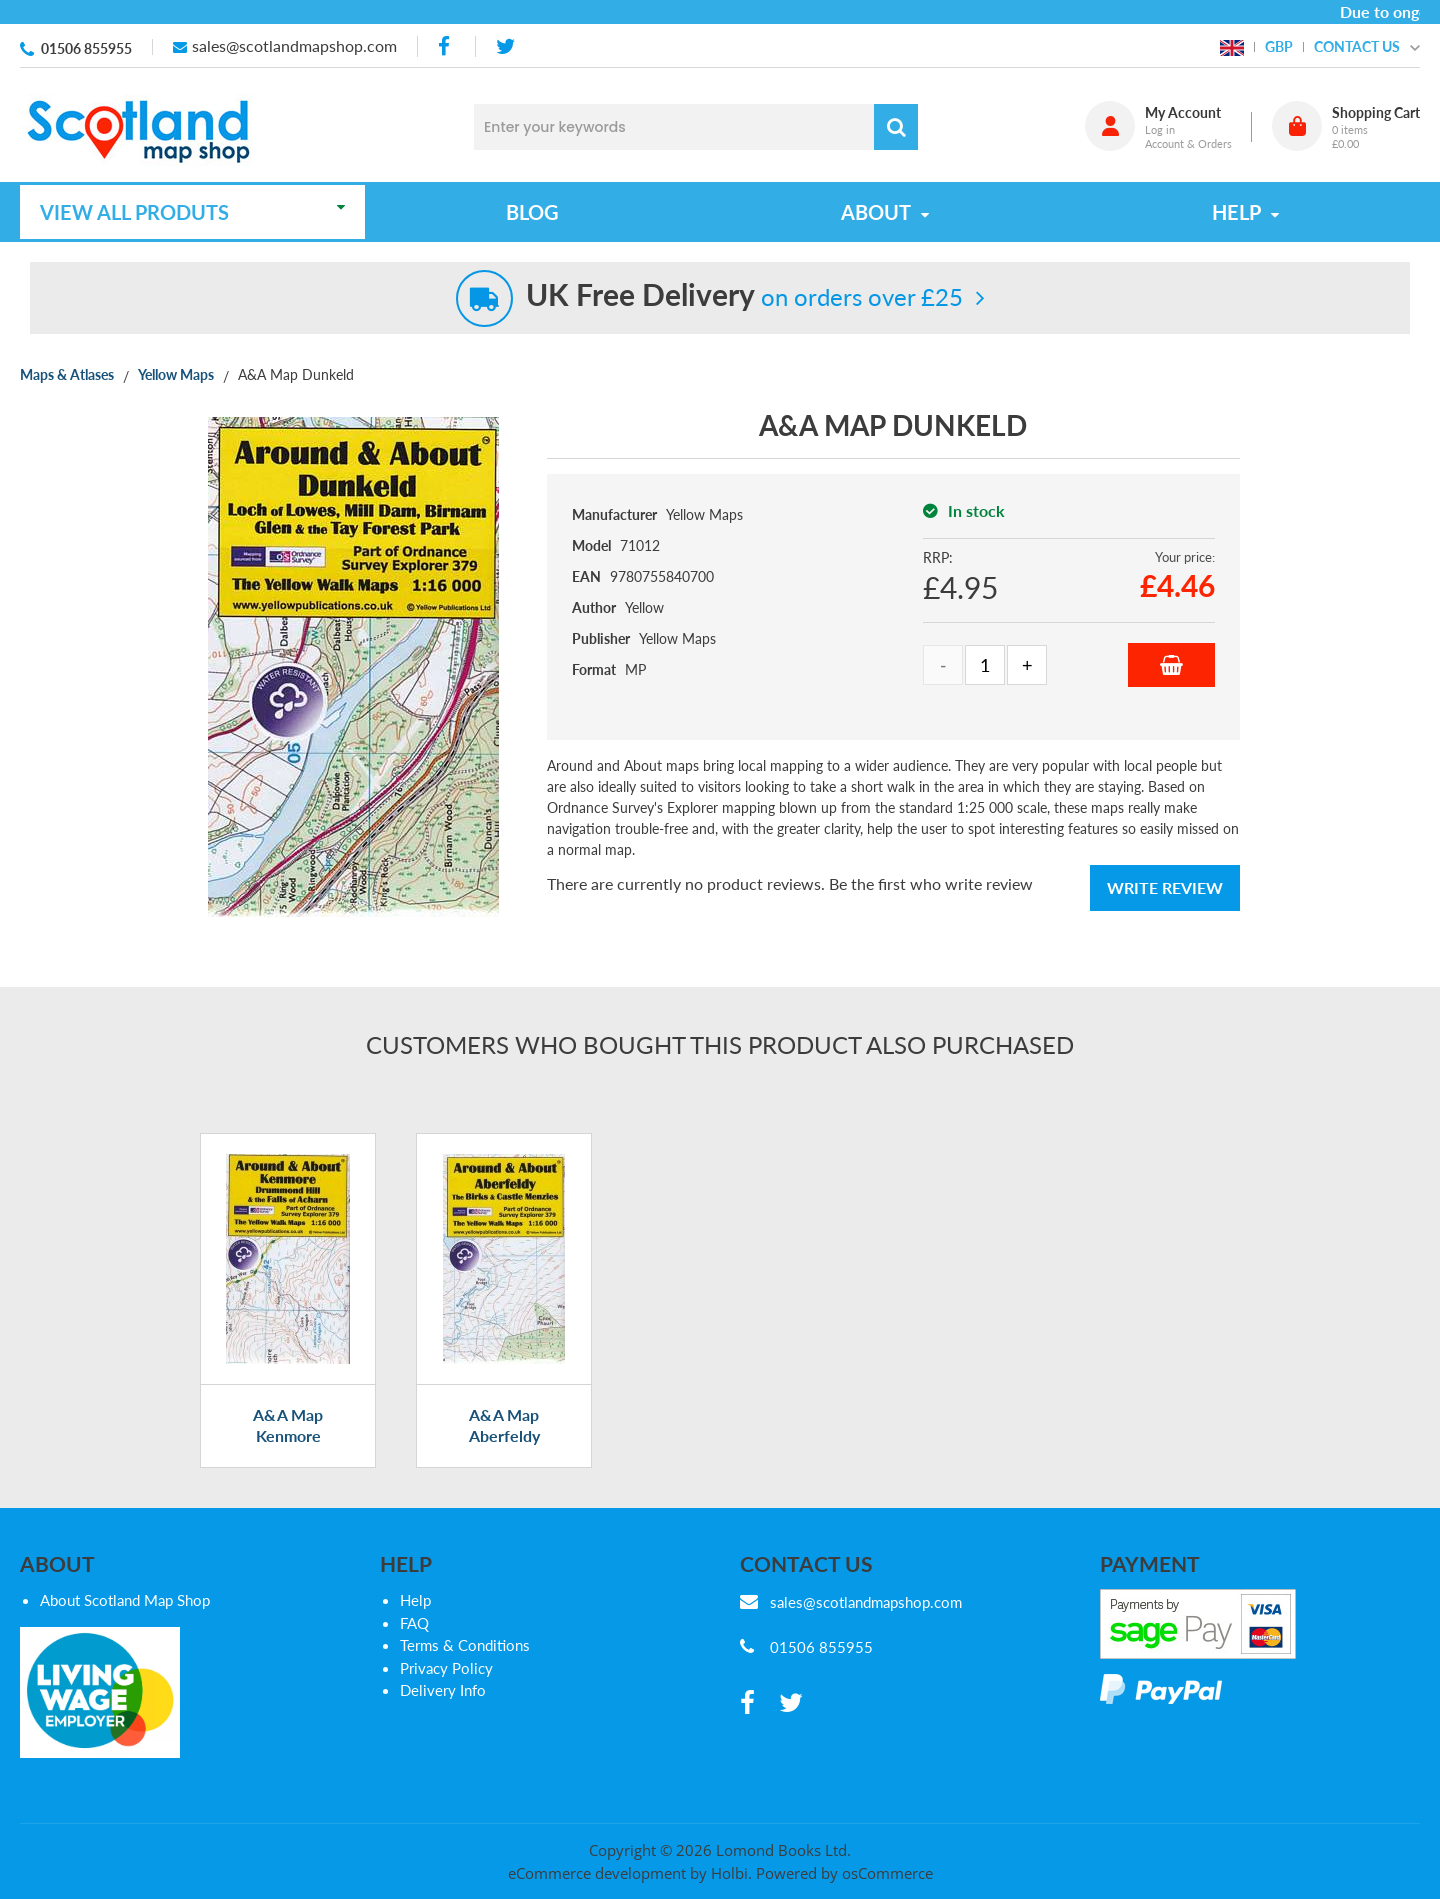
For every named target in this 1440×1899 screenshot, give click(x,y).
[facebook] (446, 46)
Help (415, 1600)
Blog (532, 212)
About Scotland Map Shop (125, 1600)
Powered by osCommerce (844, 1873)
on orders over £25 (744, 296)
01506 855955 (86, 48)
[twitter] (505, 46)
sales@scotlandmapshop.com (294, 45)
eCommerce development (597, 1873)
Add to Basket (1171, 665)
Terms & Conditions (465, 1645)
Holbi (729, 1873)
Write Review (1165, 887)
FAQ (414, 1623)
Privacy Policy (446, 1668)
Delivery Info (443, 1690)
